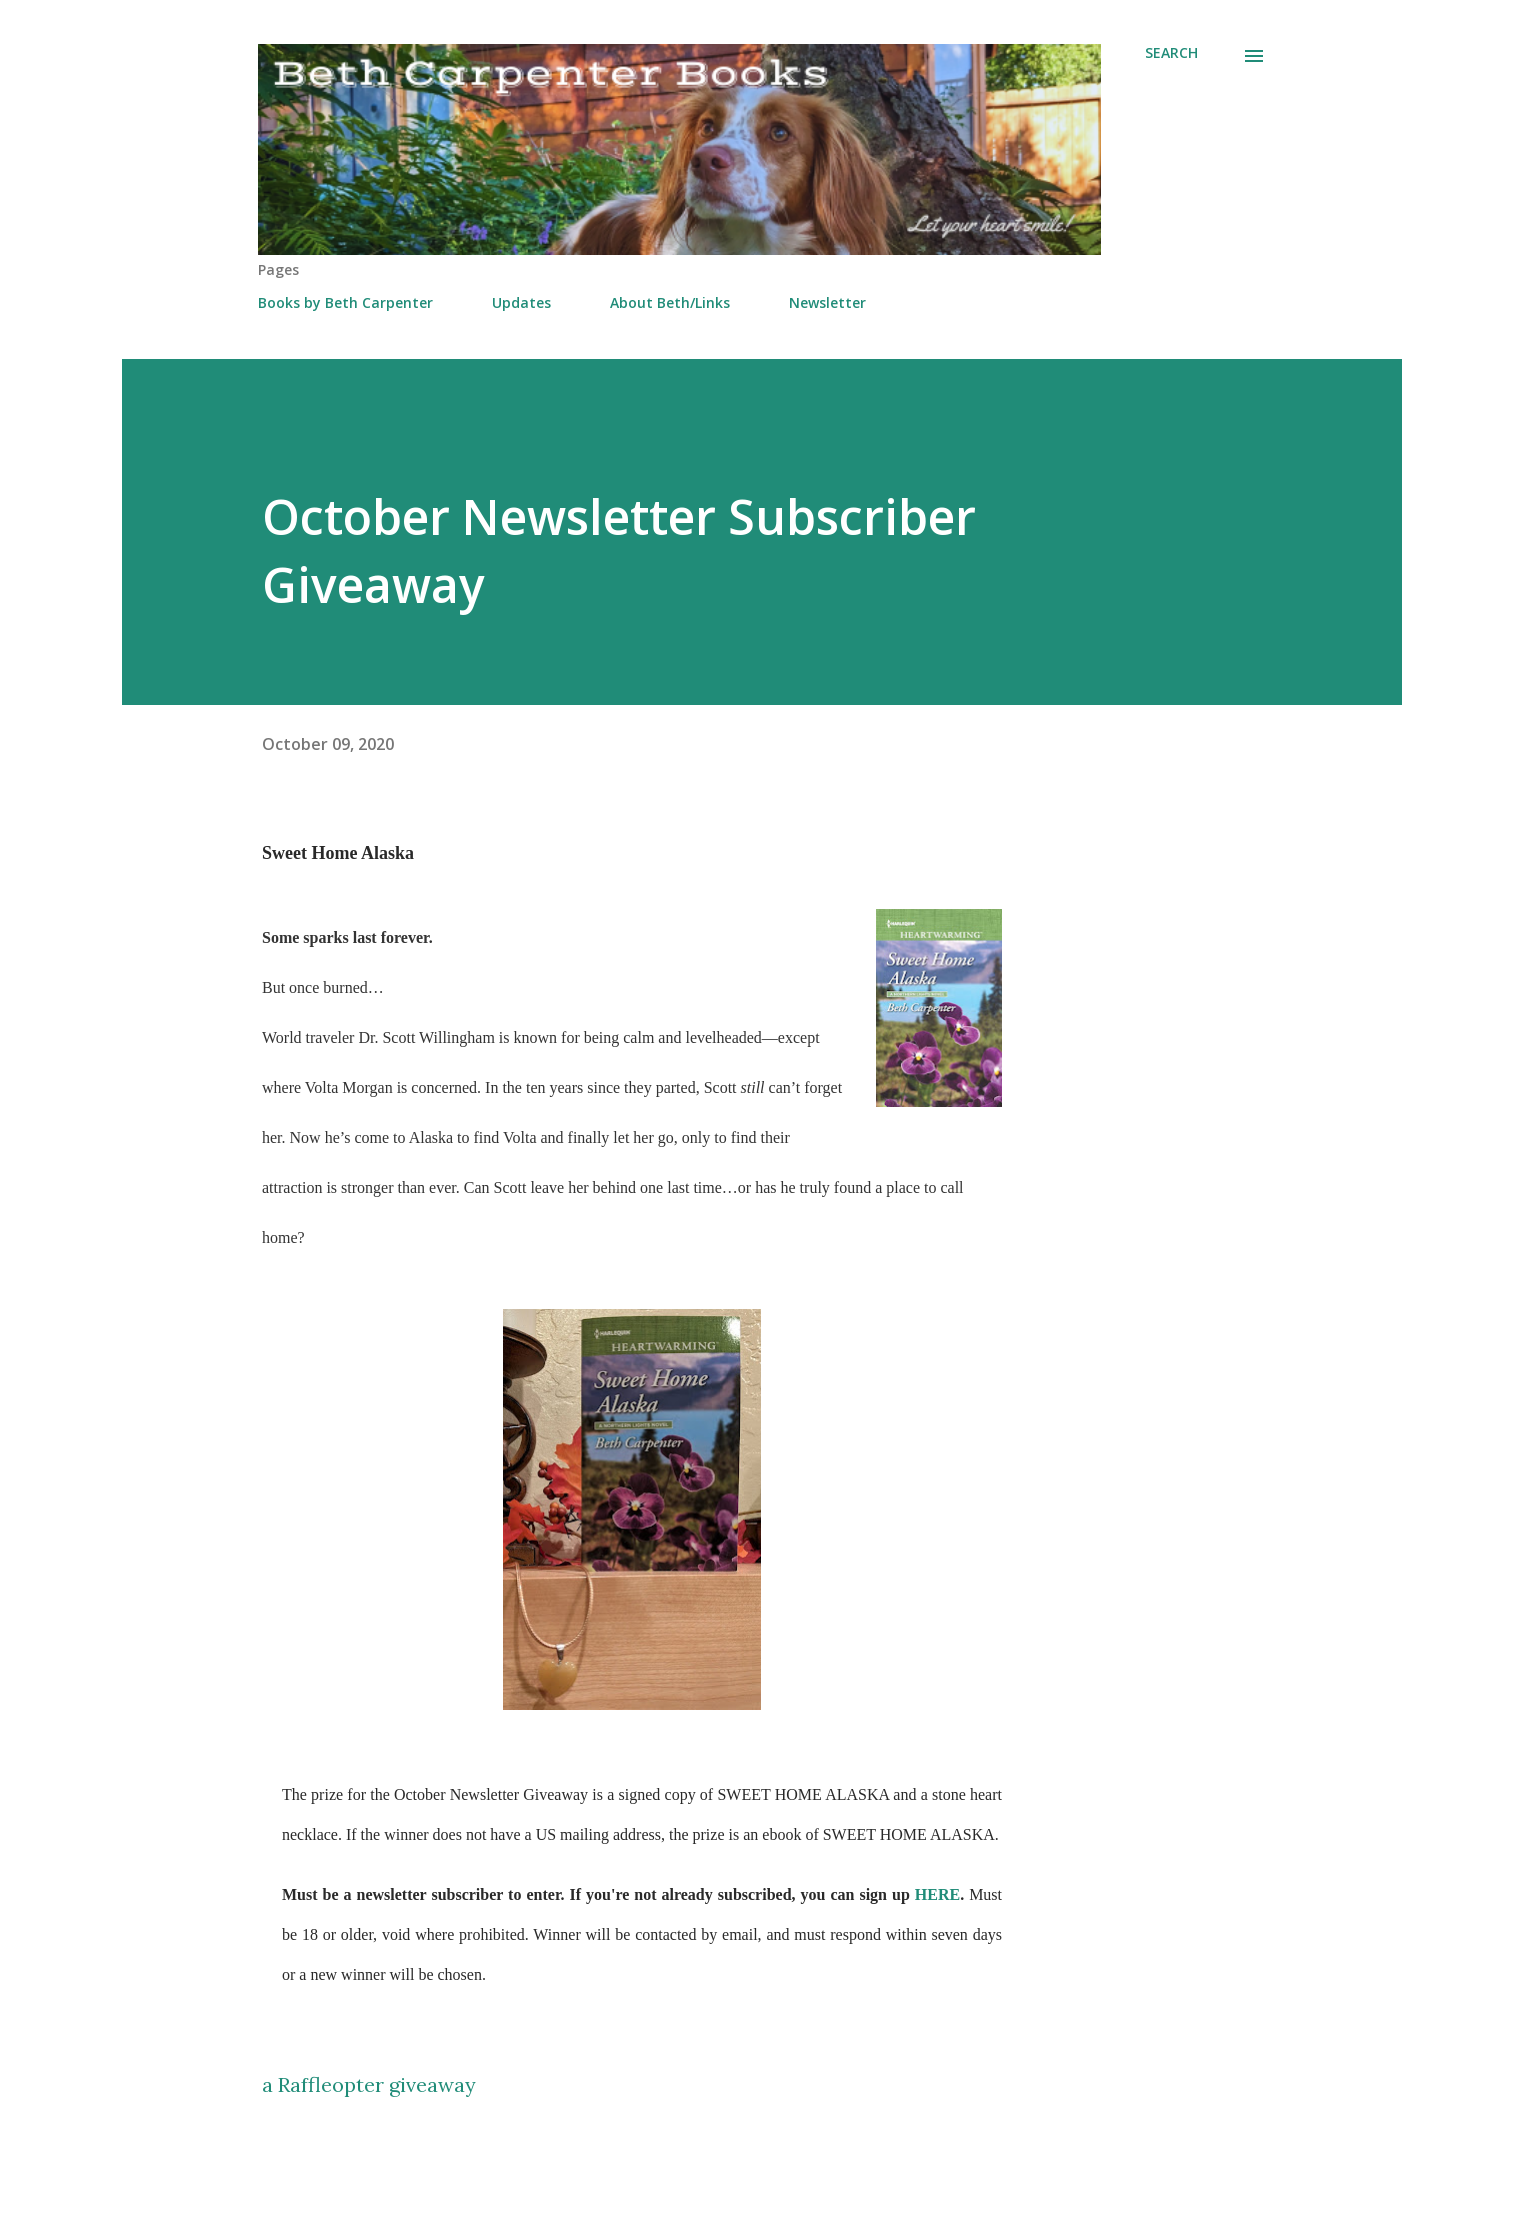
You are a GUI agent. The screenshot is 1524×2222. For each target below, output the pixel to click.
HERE (937, 1894)
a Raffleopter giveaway (369, 2084)
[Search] (1171, 53)
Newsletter (827, 302)
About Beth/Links (670, 302)
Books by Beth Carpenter (345, 302)
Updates (521, 302)
